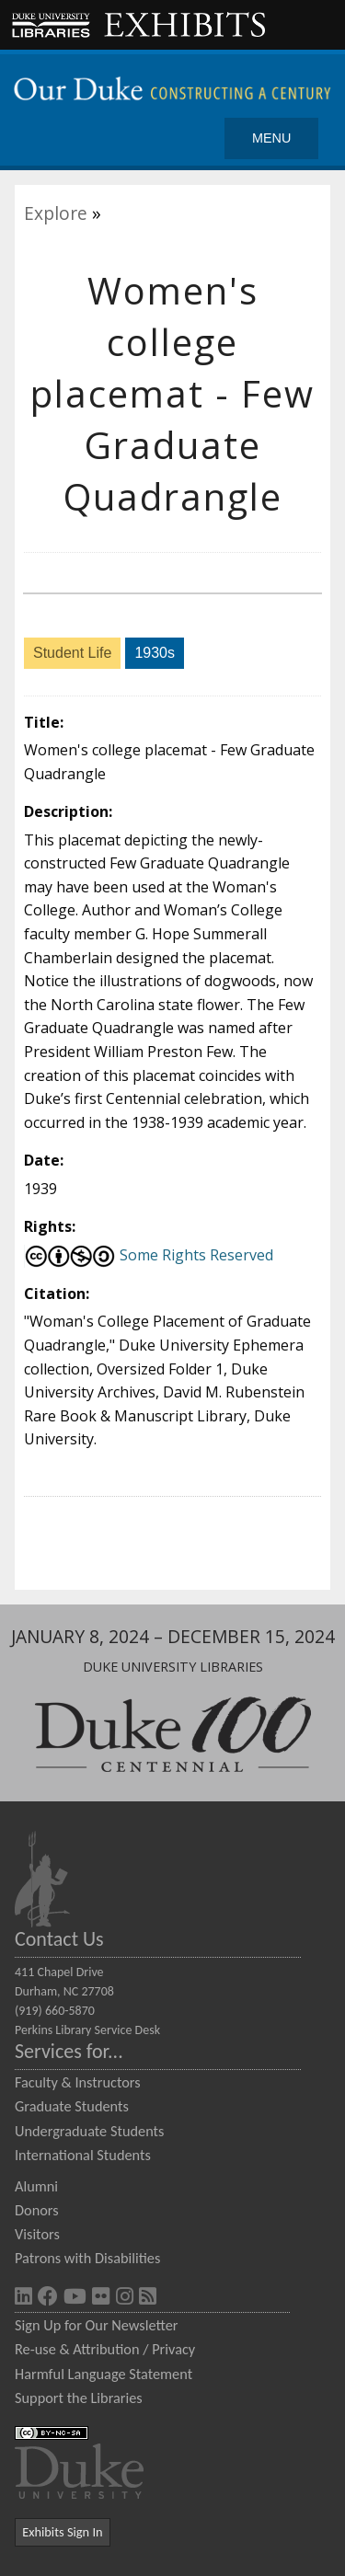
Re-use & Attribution (77, 2349)
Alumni (36, 2186)
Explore (55, 213)
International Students (83, 2154)
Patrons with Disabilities (87, 2257)
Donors (37, 2210)
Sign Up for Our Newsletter (96, 2325)
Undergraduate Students (89, 2131)
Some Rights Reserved (148, 1255)
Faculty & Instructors (78, 2082)
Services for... (69, 2051)
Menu (271, 138)
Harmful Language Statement (103, 2373)
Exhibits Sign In (62, 2532)
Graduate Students (72, 2106)
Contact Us (59, 1938)
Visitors (37, 2234)
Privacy (173, 2349)
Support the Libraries (79, 2397)
